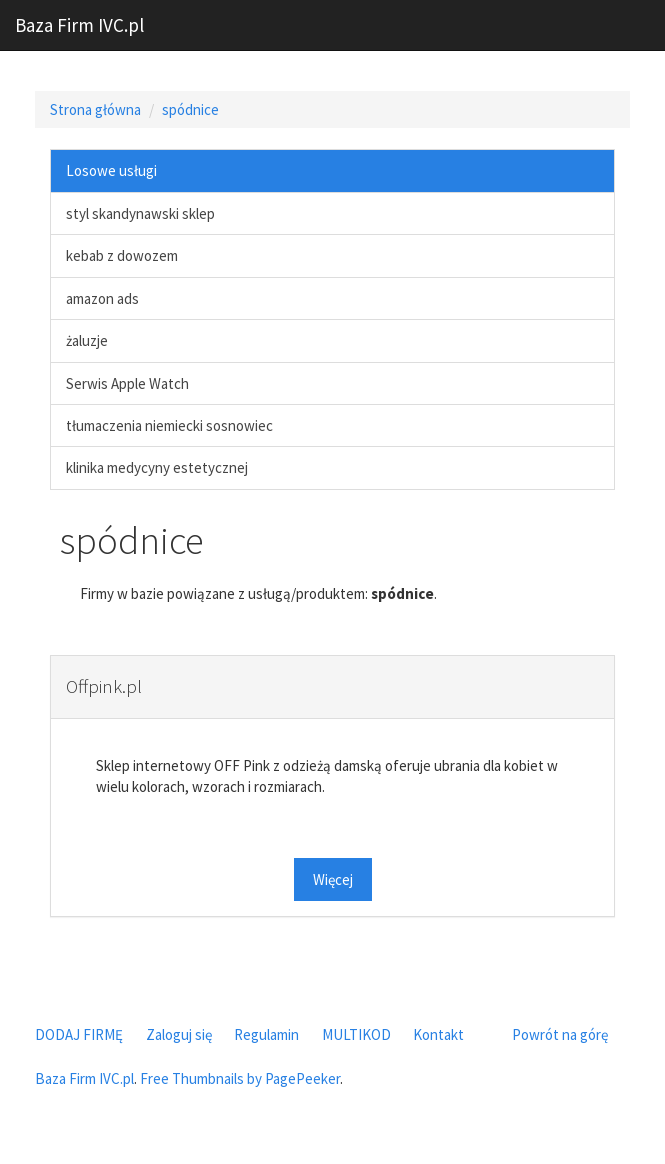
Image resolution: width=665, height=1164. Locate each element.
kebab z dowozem (122, 255)
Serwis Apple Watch (127, 383)
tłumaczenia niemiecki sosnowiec (169, 425)
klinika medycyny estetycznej (157, 467)
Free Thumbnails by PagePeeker (240, 1078)
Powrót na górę (560, 1034)
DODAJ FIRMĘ (79, 1034)
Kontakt (438, 1034)
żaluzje (87, 340)
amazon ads (102, 298)
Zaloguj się (179, 1034)
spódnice (190, 109)
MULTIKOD (356, 1034)
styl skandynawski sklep (140, 213)
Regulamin (266, 1034)
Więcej (333, 879)
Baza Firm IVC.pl (79, 25)
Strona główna (95, 109)
